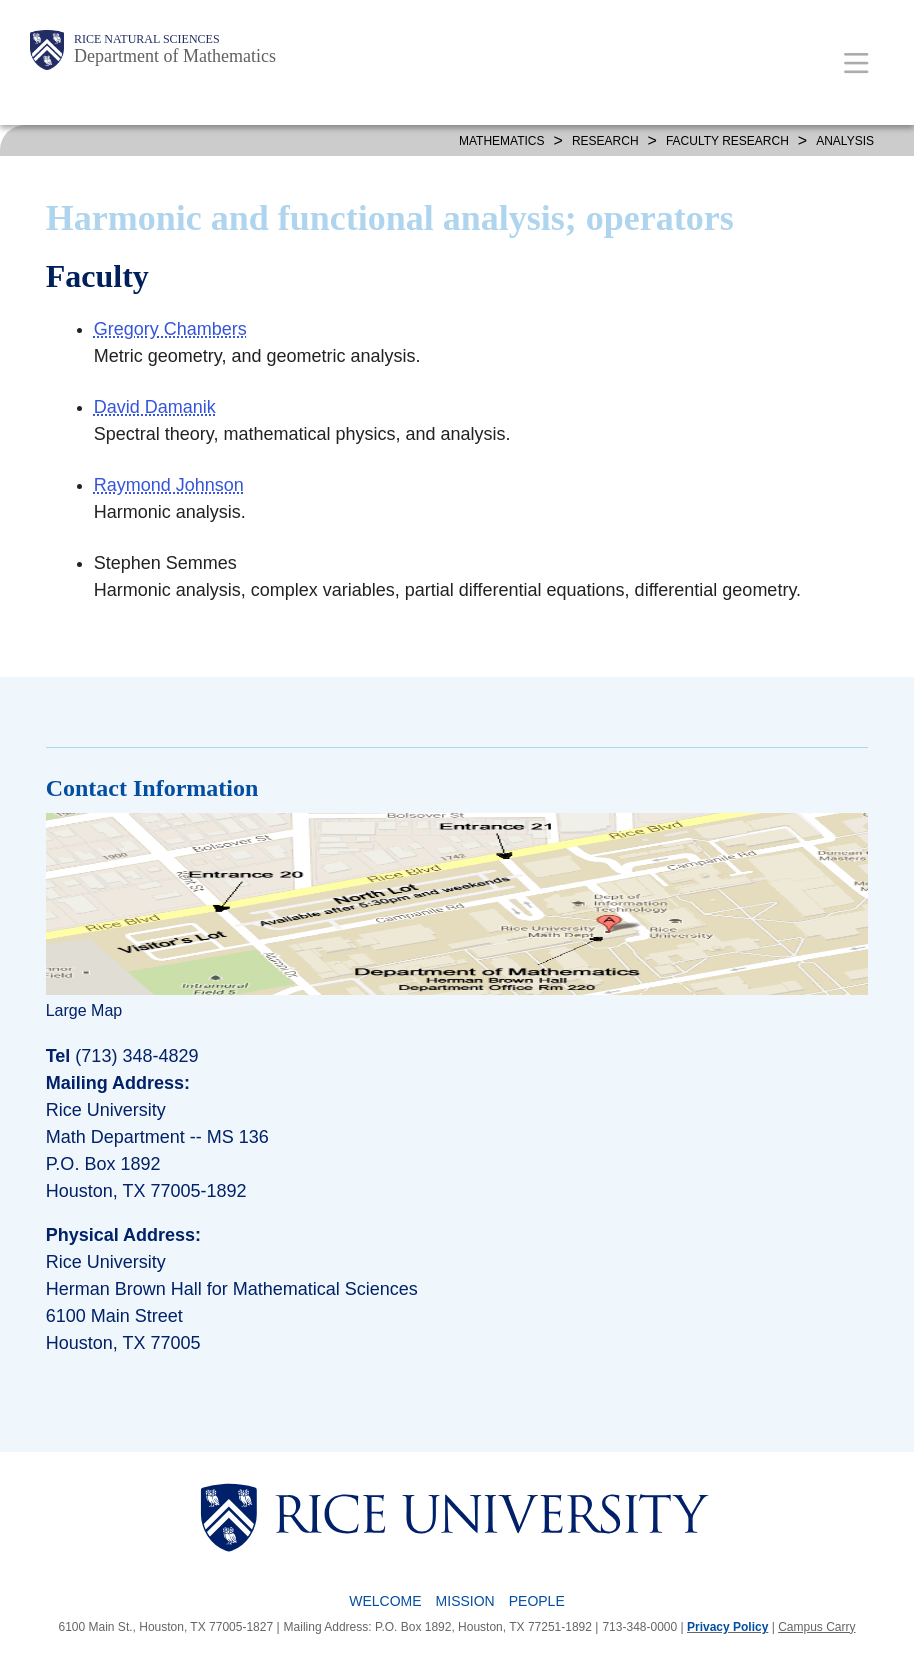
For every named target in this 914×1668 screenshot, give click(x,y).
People (537, 1601)
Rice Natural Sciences (147, 39)
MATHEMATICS (502, 141)
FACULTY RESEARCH (727, 141)
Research (605, 141)
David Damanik (155, 407)
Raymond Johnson (169, 485)
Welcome (385, 1601)
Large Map (84, 1010)
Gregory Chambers (170, 329)
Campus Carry (816, 1627)
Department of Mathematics (175, 56)
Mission (465, 1601)
